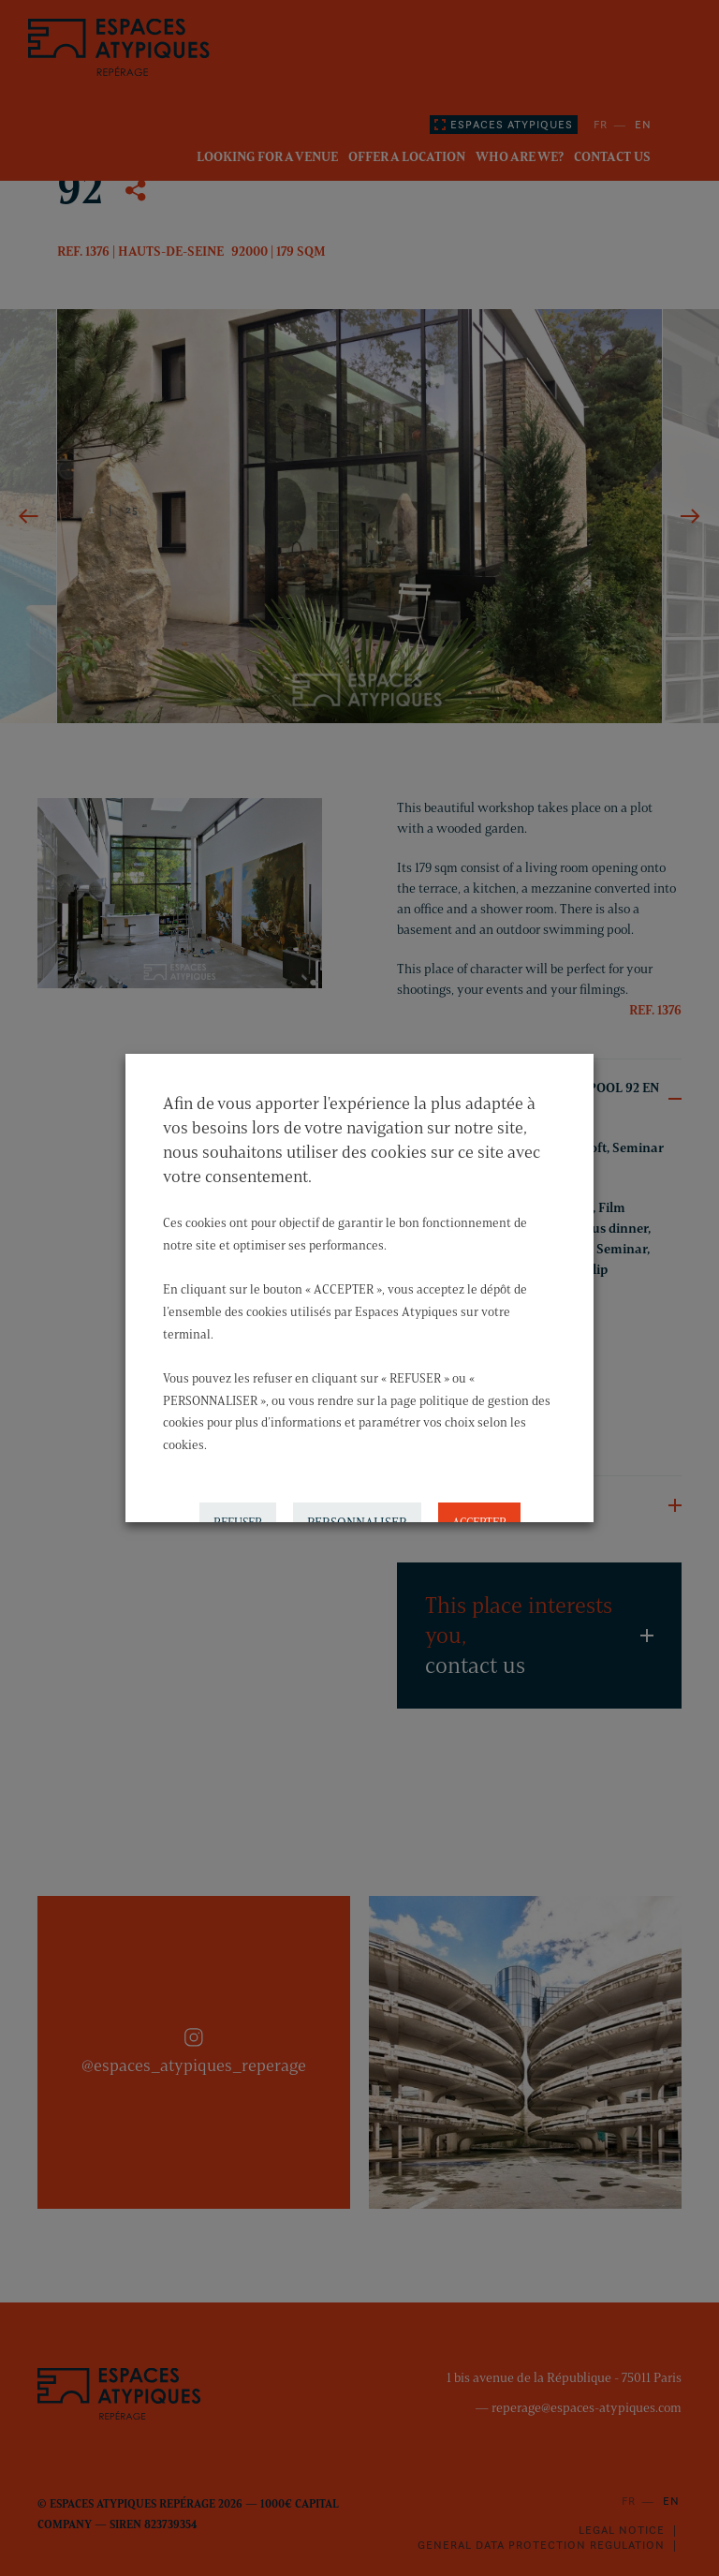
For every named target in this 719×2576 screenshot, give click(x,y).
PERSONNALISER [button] (357, 1502)
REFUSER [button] (237, 1501)
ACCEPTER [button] (479, 1501)
